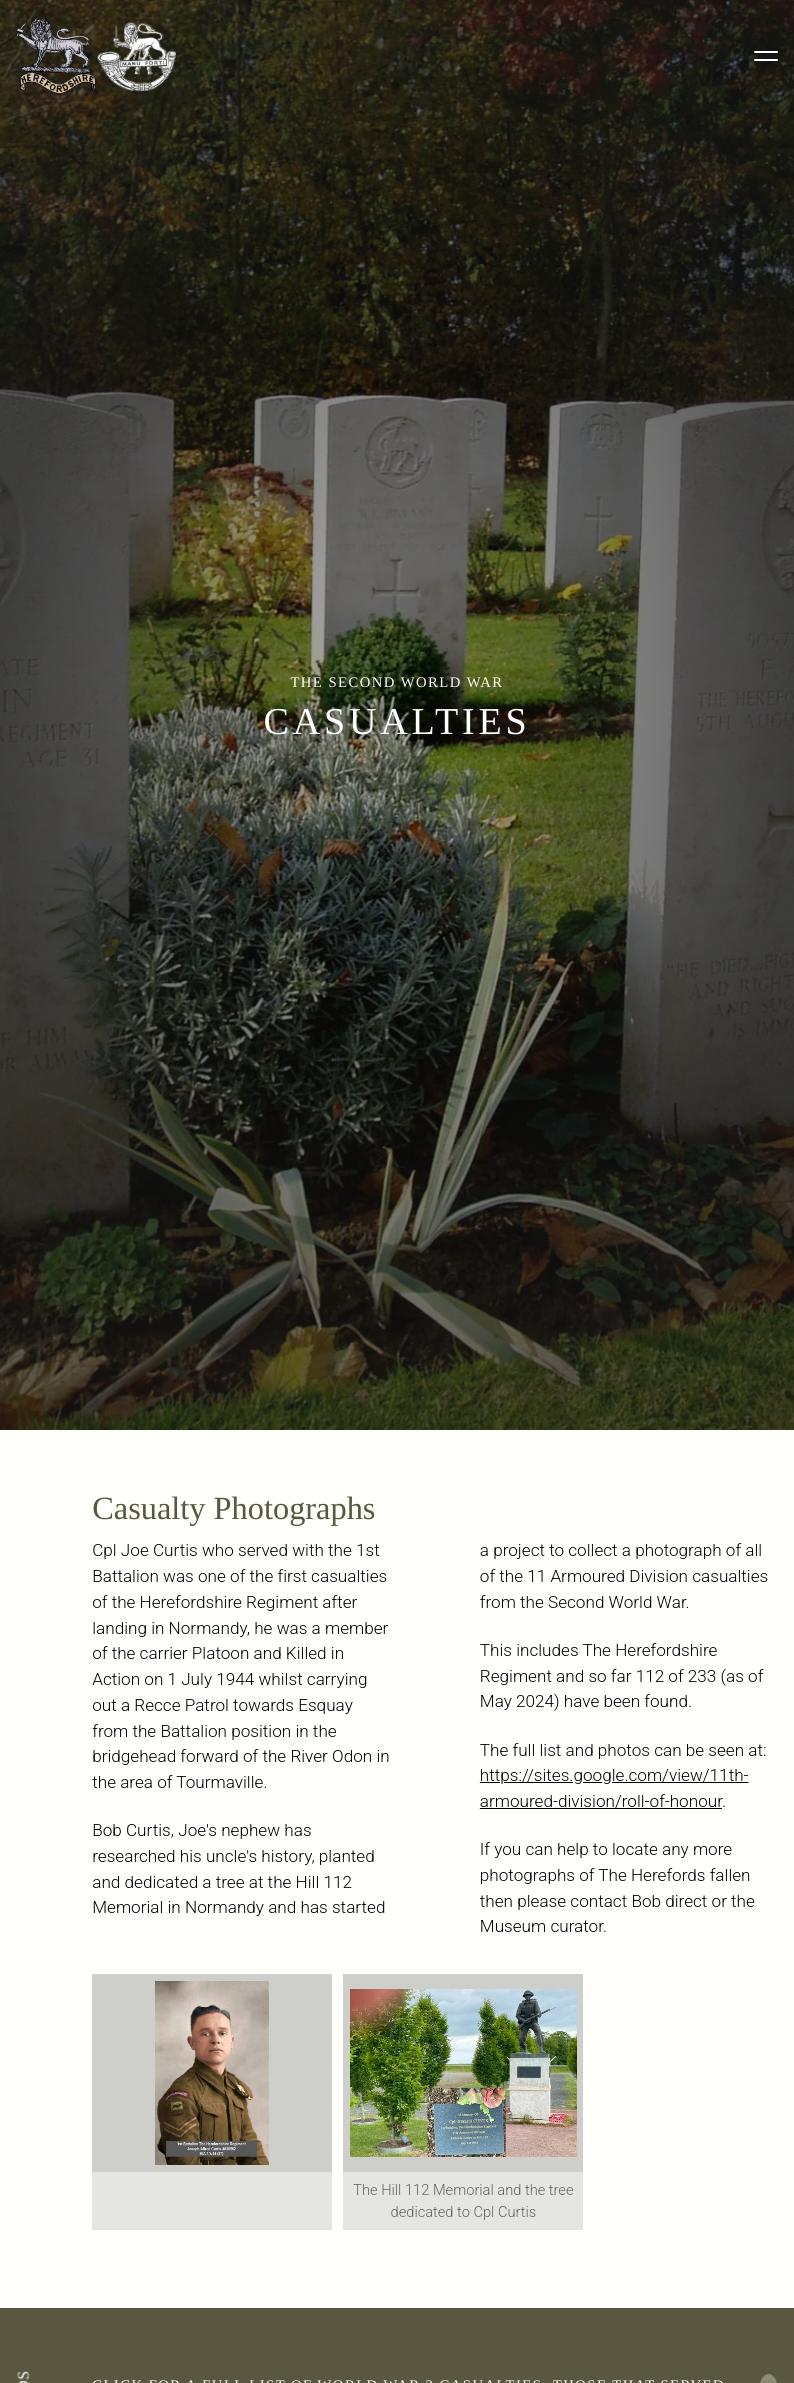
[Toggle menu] (766, 56)
